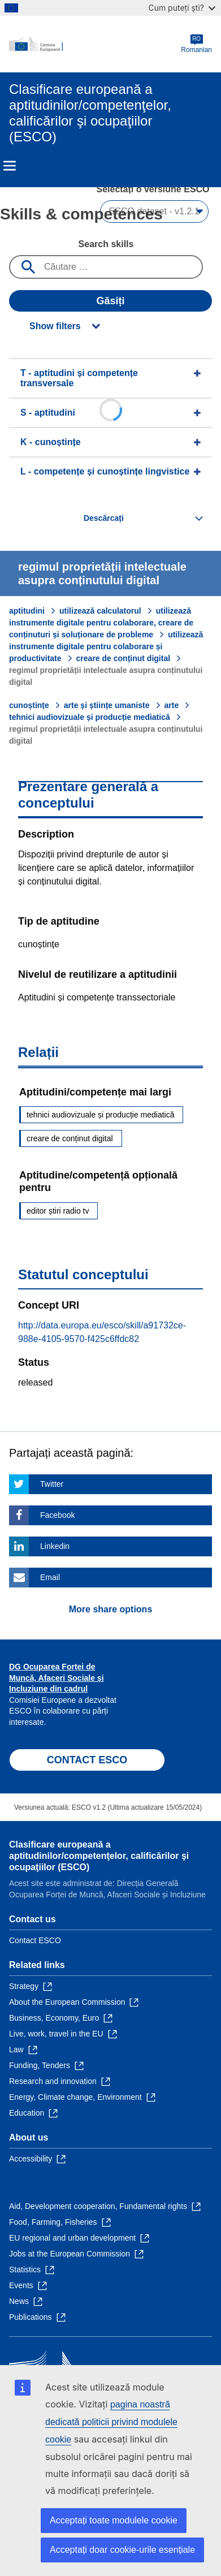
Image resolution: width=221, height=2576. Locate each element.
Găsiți (110, 301)
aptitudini (27, 610)
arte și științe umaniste (107, 705)
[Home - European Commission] (95, 44)
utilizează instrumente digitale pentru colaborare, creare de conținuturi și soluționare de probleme (101, 622)
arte (171, 705)
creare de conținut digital (123, 658)
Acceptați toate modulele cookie (113, 2520)
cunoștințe (29, 705)
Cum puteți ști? (181, 7)
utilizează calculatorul (100, 610)
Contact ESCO (35, 1940)
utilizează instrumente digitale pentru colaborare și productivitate (106, 646)
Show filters (55, 326)
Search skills (106, 244)
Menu (9, 165)
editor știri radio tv (58, 1210)
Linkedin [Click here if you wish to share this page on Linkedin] (55, 1546)
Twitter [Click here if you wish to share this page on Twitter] (51, 1483)
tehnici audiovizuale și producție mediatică (89, 717)
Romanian (196, 44)
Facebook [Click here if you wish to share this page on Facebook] (57, 1515)
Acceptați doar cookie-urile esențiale (122, 2550)
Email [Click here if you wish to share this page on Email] (50, 1577)
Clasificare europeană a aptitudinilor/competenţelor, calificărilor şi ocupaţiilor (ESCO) (99, 1856)
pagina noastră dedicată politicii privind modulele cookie (111, 2422)
